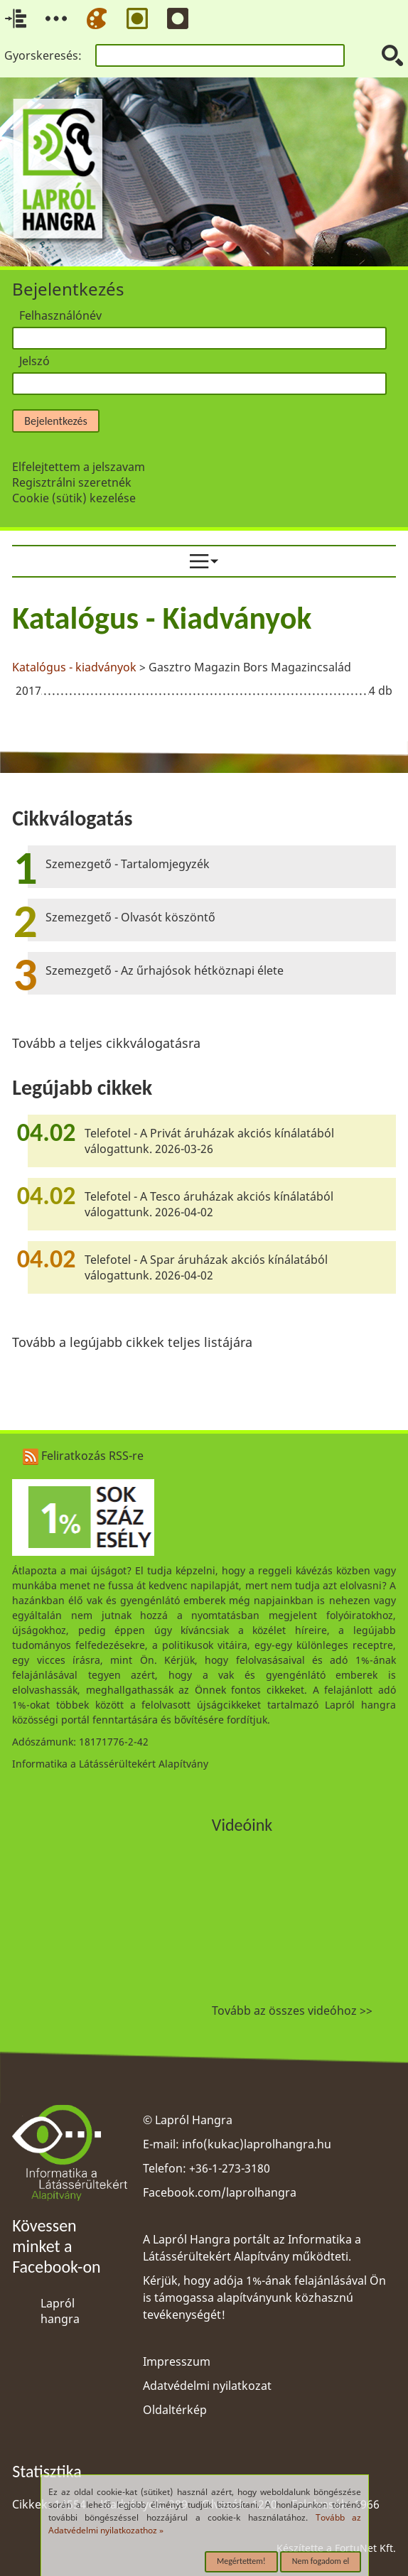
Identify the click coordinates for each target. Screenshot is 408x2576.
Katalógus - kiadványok (74, 667)
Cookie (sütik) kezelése (74, 498)
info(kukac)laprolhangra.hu (256, 2144)
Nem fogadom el (321, 2561)
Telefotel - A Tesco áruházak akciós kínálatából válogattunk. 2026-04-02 (209, 1204)
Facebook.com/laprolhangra (219, 2192)
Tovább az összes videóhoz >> (292, 2010)
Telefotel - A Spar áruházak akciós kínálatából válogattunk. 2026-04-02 (206, 1267)
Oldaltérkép (175, 2410)
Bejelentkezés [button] (55, 421)
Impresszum (176, 2361)
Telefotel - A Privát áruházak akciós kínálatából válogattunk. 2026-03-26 (209, 1141)
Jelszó (34, 361)
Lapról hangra (60, 2311)
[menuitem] (204, 561)
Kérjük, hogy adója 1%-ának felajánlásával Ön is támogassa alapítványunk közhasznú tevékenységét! (264, 2297)
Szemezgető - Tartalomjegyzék (127, 864)
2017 (28, 690)
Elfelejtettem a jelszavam (78, 467)
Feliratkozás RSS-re (83, 1455)
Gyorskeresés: (43, 55)
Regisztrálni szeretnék (71, 482)
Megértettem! (241, 2561)
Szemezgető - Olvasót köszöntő (130, 917)
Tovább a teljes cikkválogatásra (106, 1042)
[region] (204, 652)
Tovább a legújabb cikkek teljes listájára (132, 1342)
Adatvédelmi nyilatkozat (207, 2385)
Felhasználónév (60, 315)
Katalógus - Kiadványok (161, 618)
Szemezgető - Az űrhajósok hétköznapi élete (164, 970)
